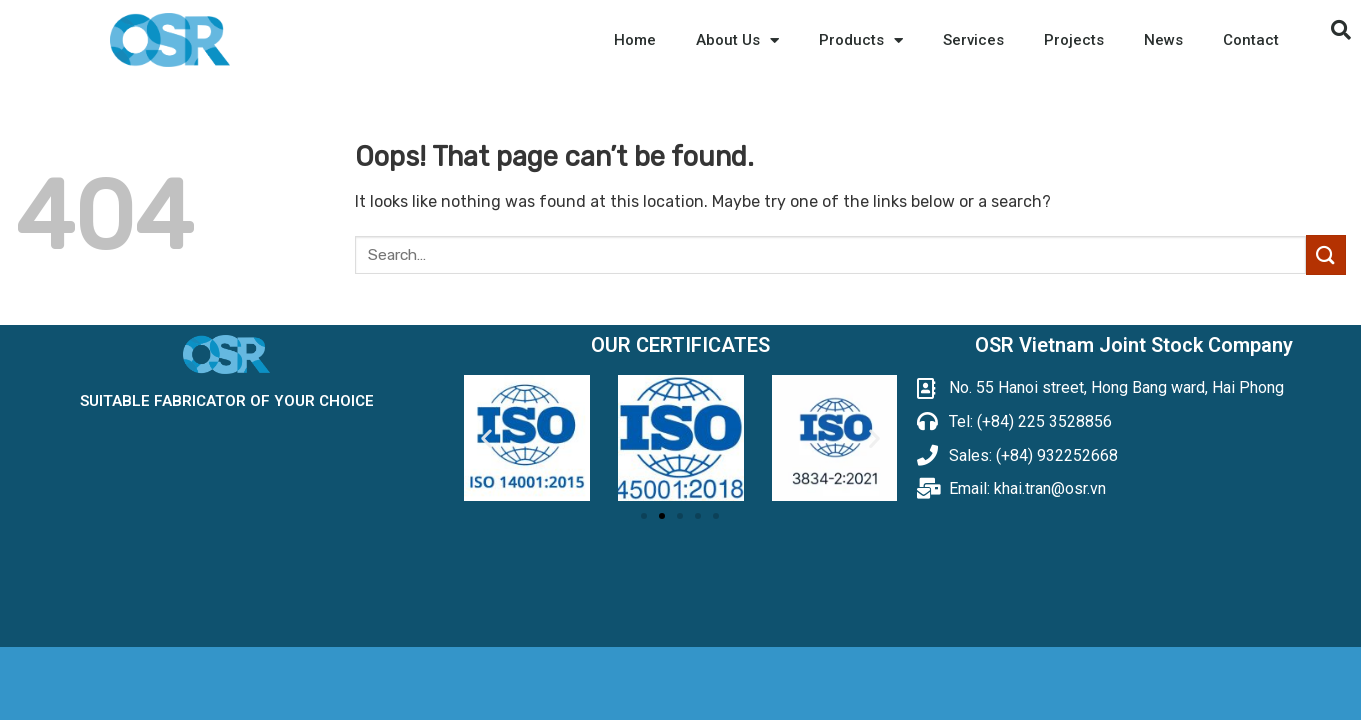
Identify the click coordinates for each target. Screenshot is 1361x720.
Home (635, 40)
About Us (737, 40)
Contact (1251, 40)
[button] (644, 516)
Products (861, 40)
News (1163, 40)
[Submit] (1326, 254)
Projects (1074, 40)
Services (973, 40)
